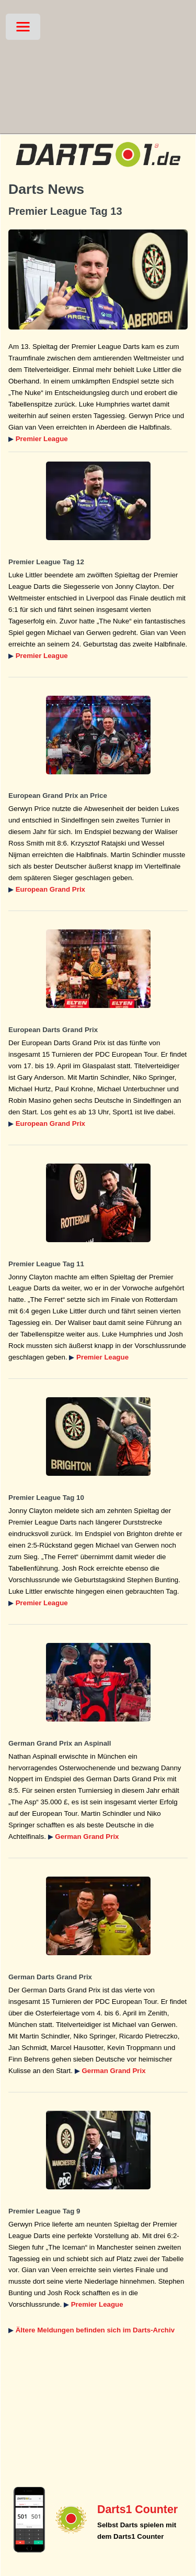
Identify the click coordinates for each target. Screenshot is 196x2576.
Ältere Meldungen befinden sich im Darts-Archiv (95, 2330)
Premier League (42, 439)
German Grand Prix (87, 1836)
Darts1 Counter (137, 2509)
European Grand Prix (50, 889)
